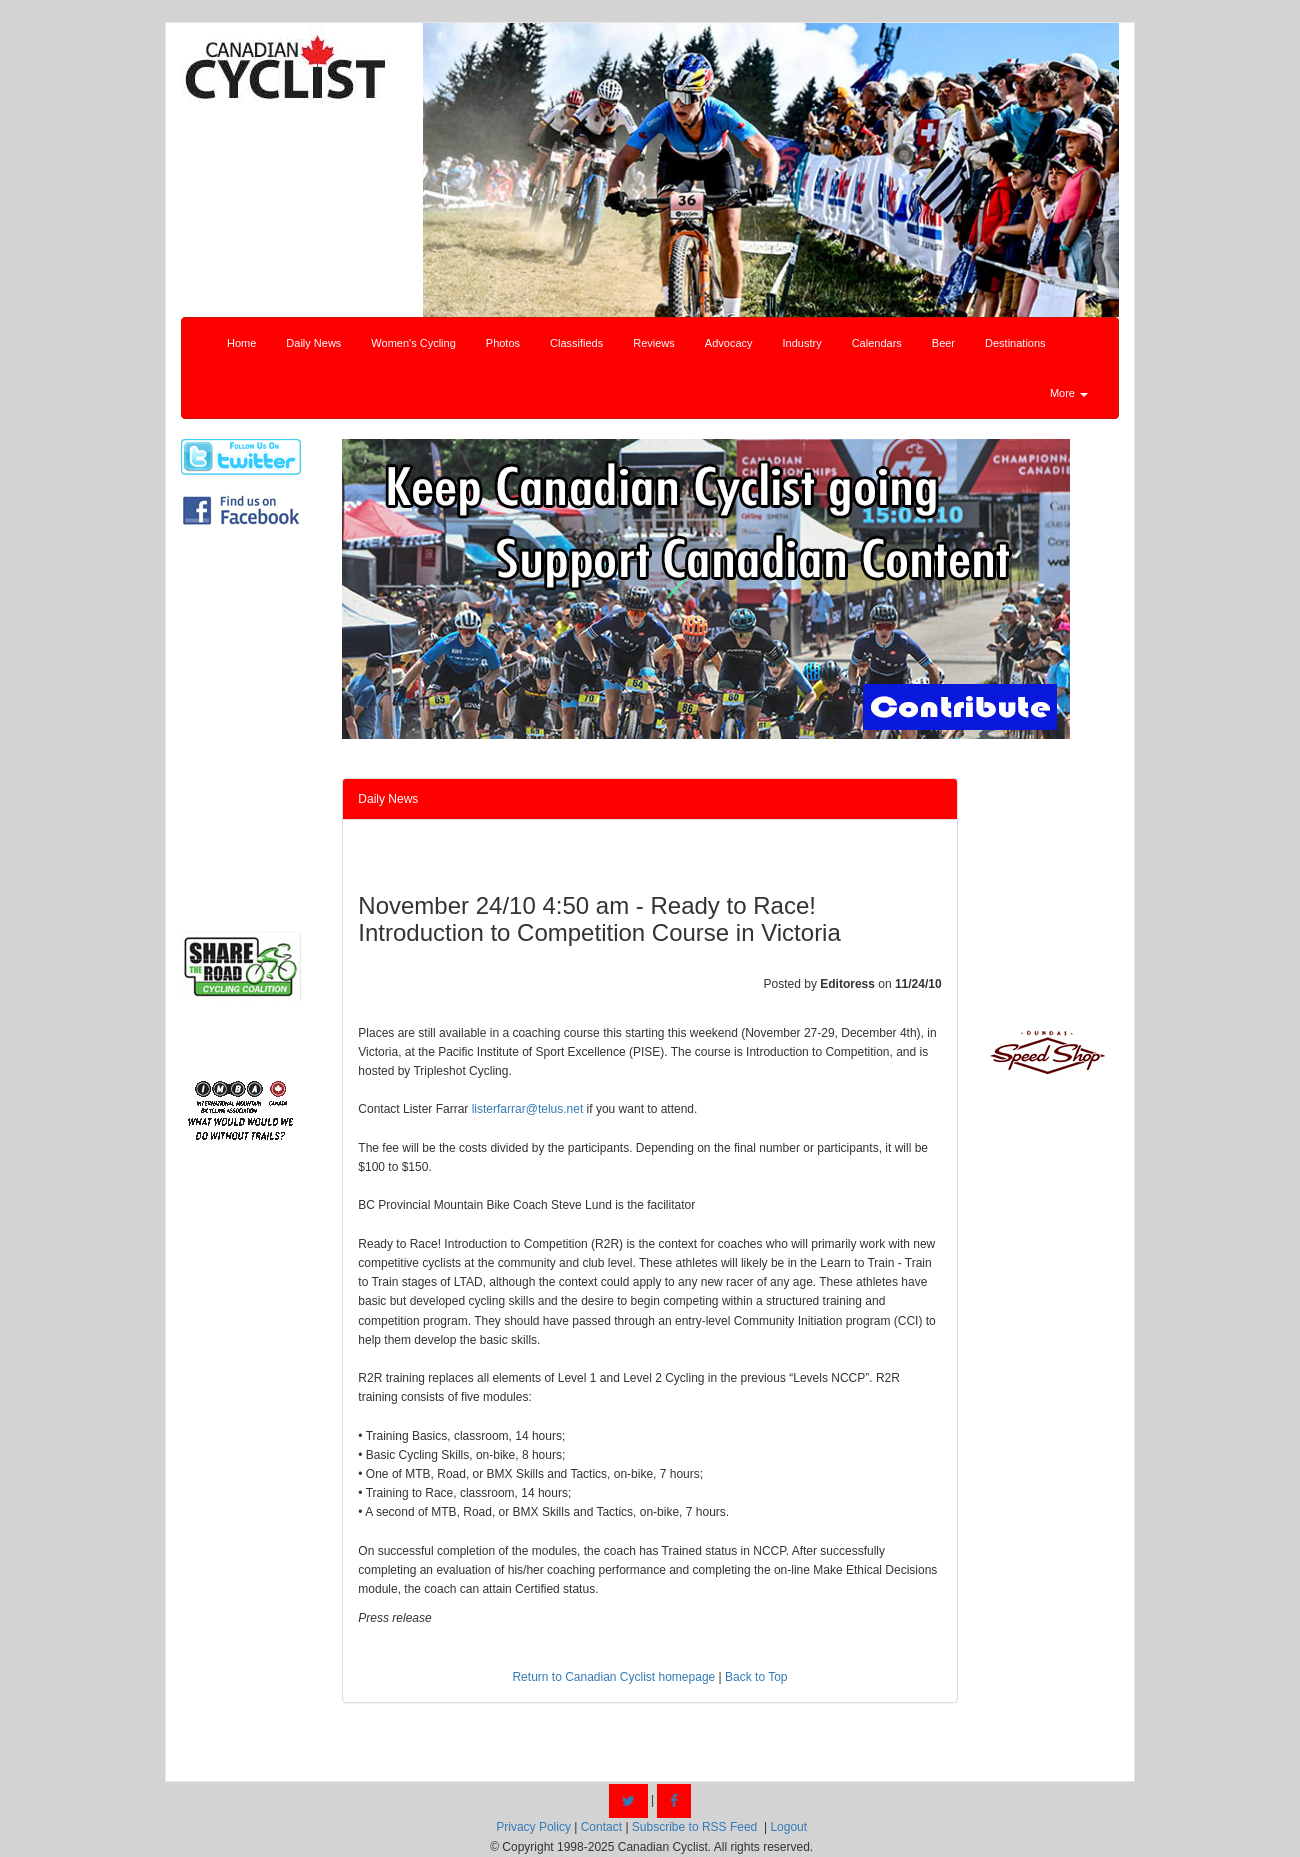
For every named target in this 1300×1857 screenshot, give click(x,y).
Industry (802, 343)
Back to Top (756, 1677)
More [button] (1069, 393)
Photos (503, 343)
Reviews (654, 343)
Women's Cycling (413, 343)
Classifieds (576, 343)
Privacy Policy (533, 1827)
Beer (943, 343)
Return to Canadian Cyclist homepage (613, 1677)
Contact (601, 1827)
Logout (788, 1827)
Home (241, 343)
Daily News (313, 343)
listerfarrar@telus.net (528, 1109)
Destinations (1015, 343)
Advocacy (729, 343)
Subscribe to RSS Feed (694, 1827)
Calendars (877, 343)
